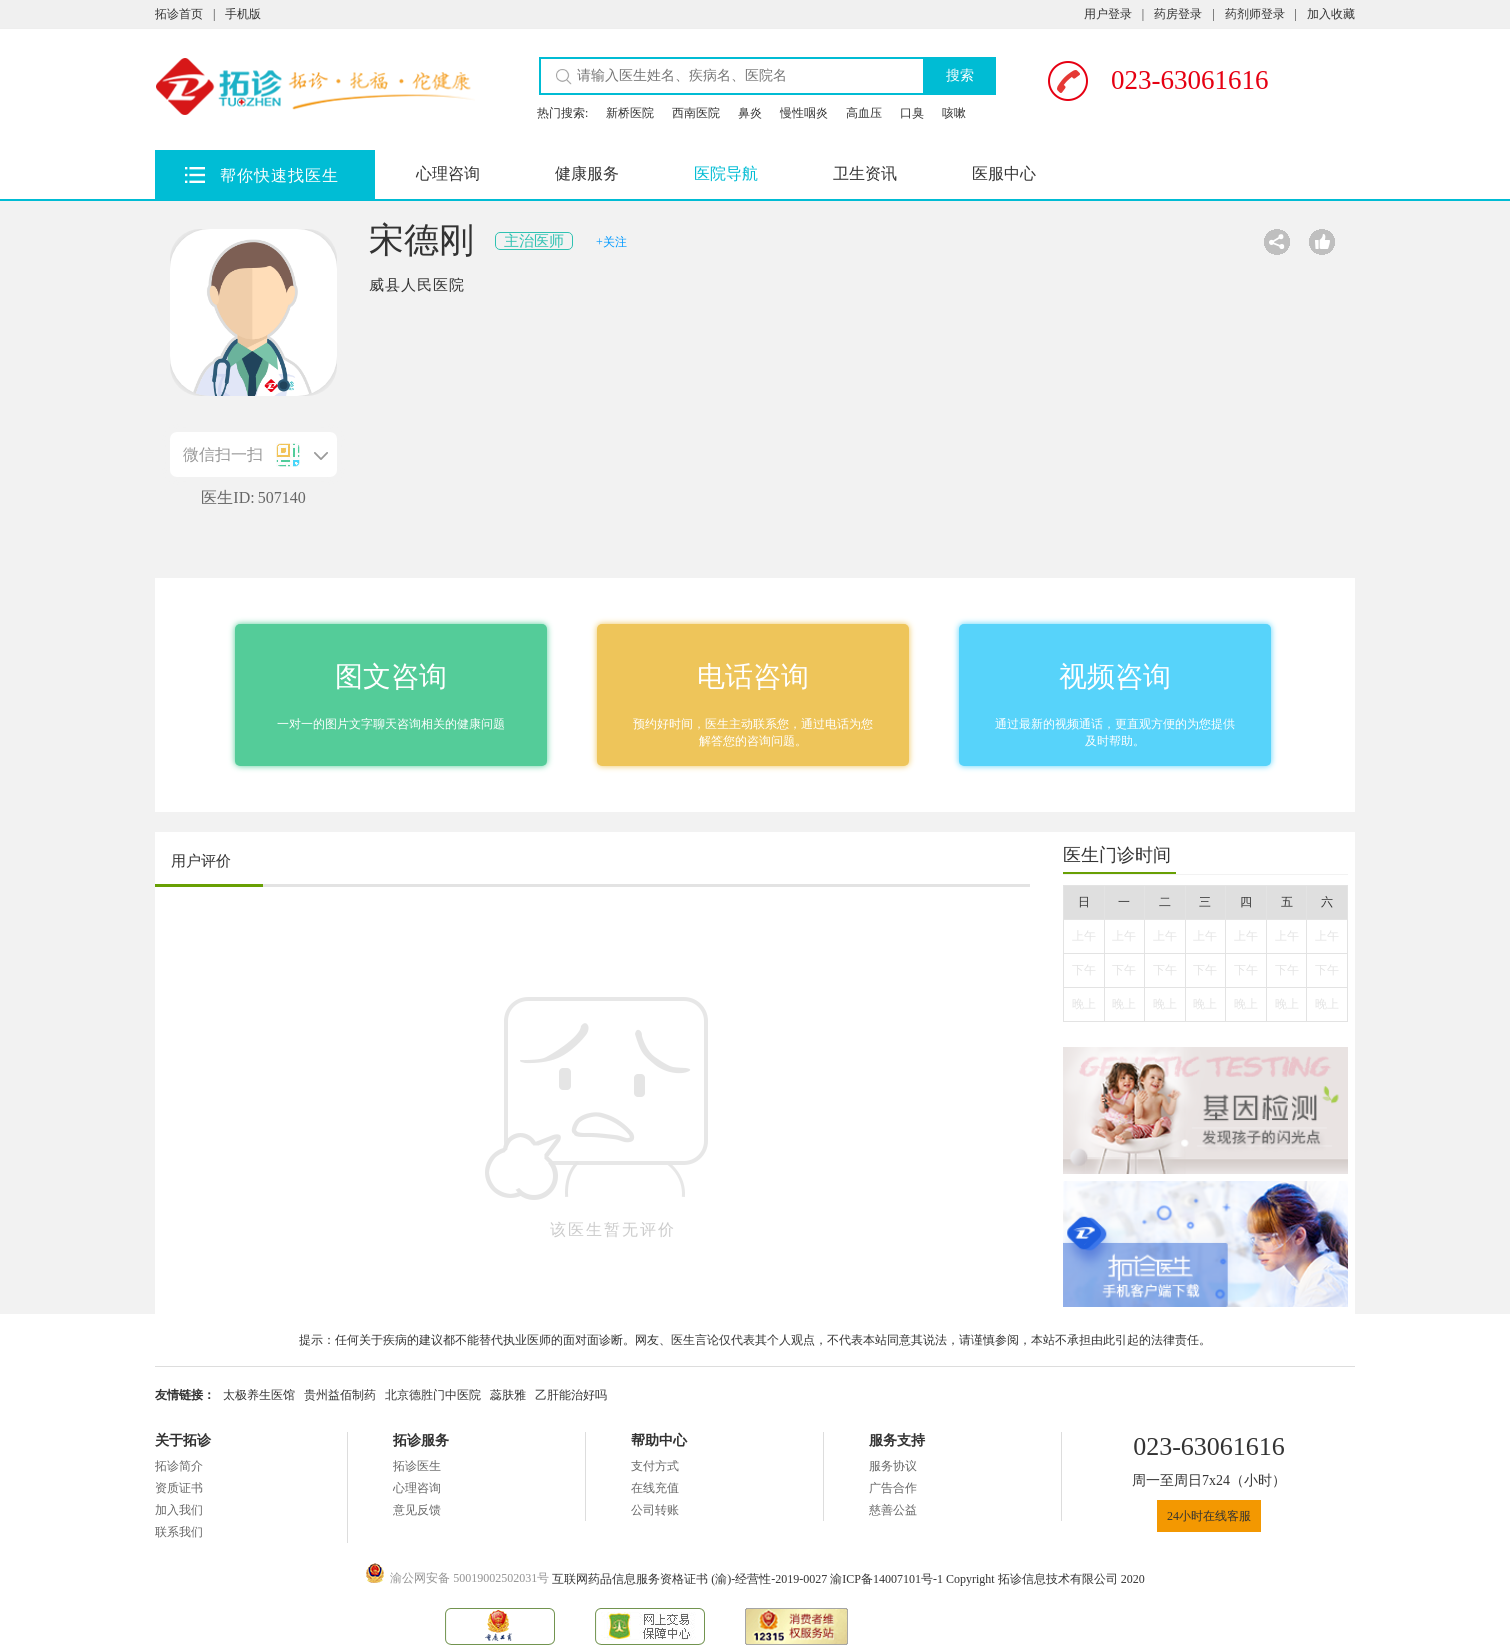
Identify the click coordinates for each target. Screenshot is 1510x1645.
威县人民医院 (417, 285)
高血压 (864, 113)
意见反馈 (417, 1510)
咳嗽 (954, 113)
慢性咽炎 (804, 113)
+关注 (611, 242)
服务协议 (893, 1466)
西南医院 (696, 113)
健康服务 (587, 173)
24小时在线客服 (1209, 1516)
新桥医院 (630, 113)
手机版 (243, 14)
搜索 (960, 75)
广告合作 (893, 1488)
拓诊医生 (417, 1466)
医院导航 (726, 173)
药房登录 (1178, 14)
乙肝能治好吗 (571, 1395)
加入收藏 (1331, 14)
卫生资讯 (865, 173)
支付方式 (655, 1466)
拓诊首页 (179, 14)
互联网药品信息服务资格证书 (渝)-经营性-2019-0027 (691, 1579)
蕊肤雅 (508, 1395)
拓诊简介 (179, 1466)
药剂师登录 (1255, 14)
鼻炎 (750, 113)
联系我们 (179, 1532)
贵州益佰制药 (340, 1395)
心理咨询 (448, 173)
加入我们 (179, 1510)
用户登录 (1108, 14)
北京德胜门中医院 (433, 1395)
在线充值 (655, 1488)
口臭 (912, 113)
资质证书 (179, 1488)
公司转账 (655, 1510)
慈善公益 (893, 1510)
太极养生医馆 (259, 1395)
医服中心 (1004, 173)
